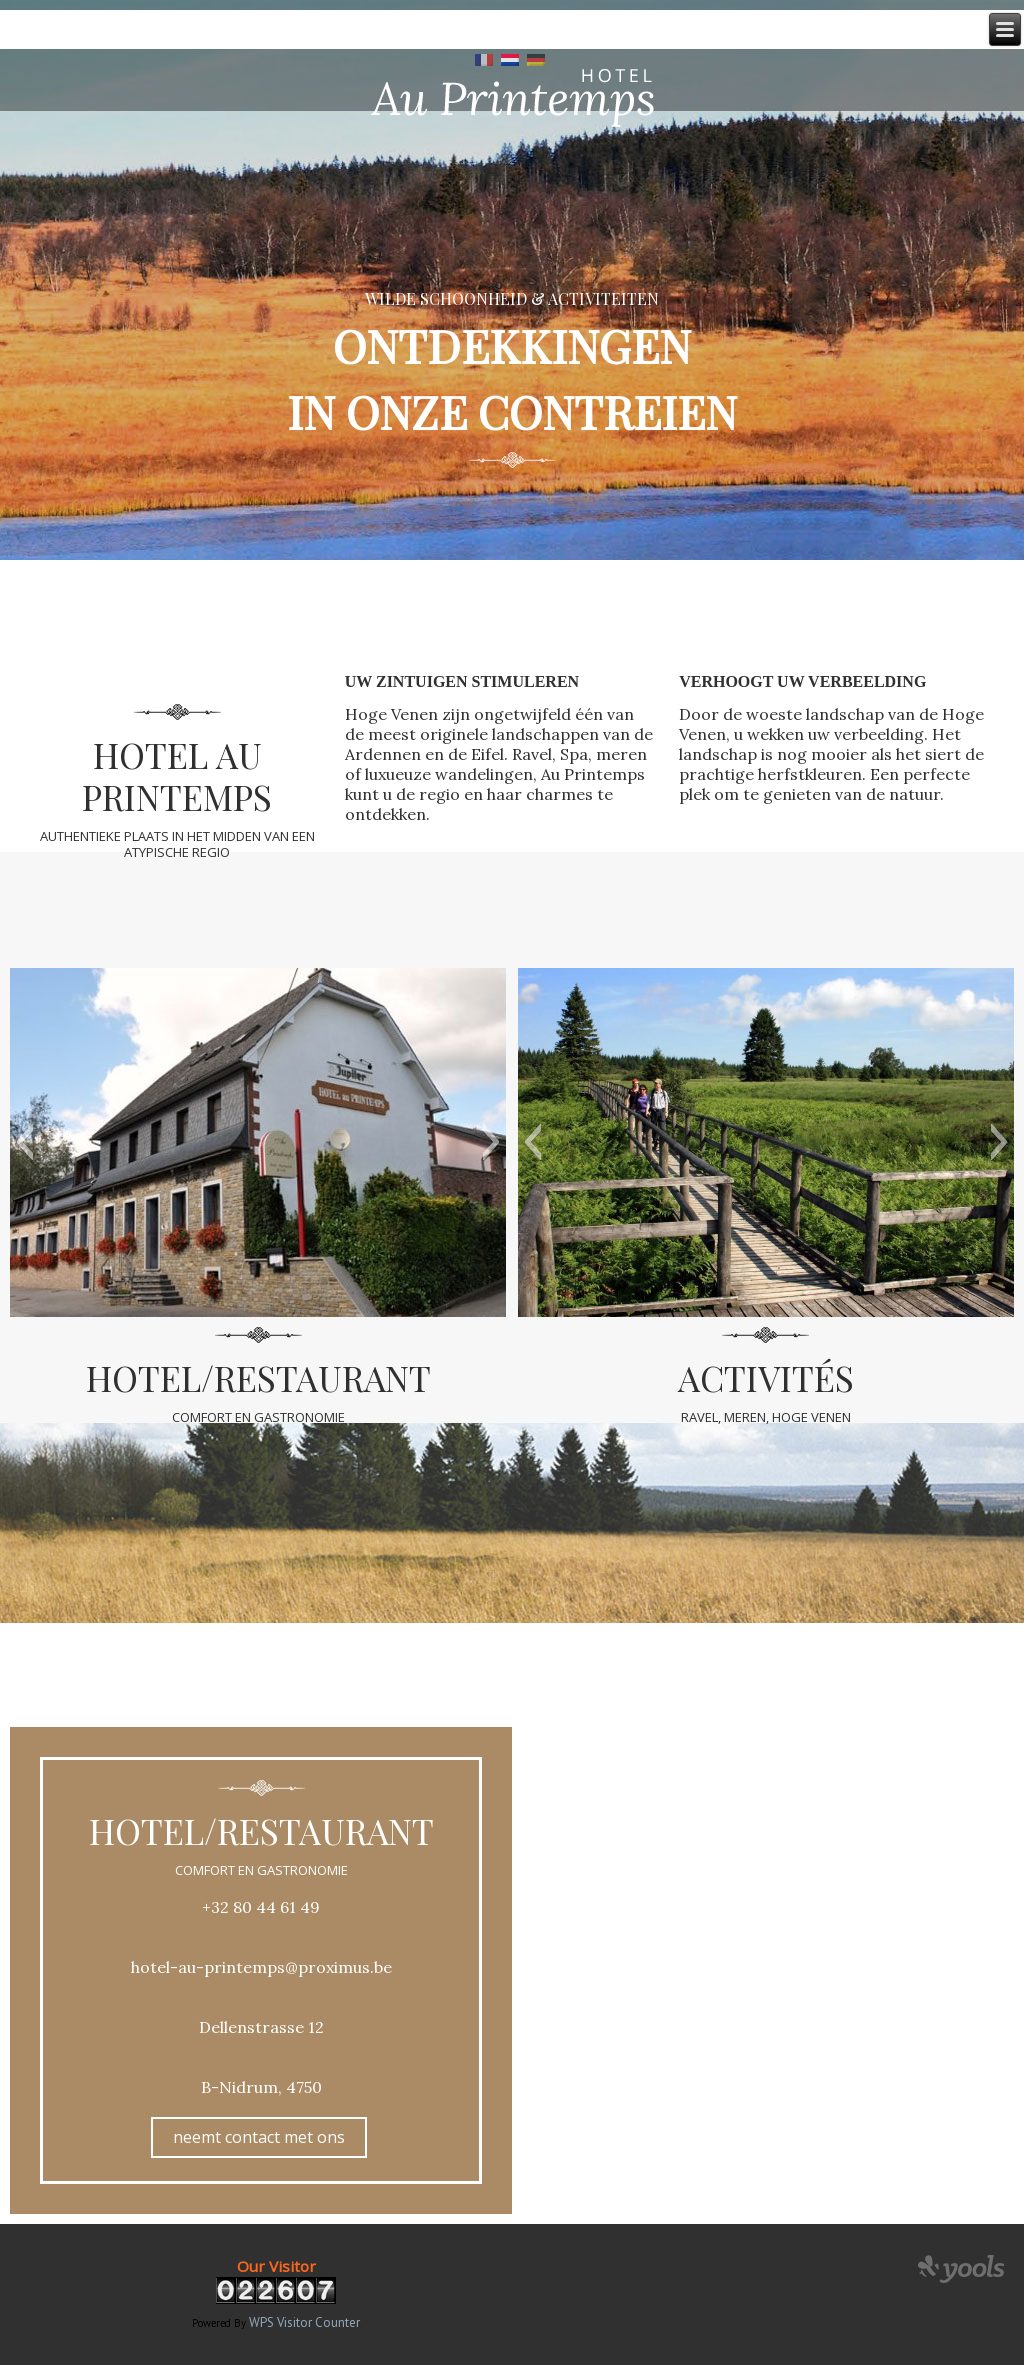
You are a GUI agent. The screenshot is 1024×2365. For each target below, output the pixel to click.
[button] (24, 1142)
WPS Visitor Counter (304, 2322)
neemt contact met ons (259, 2137)
